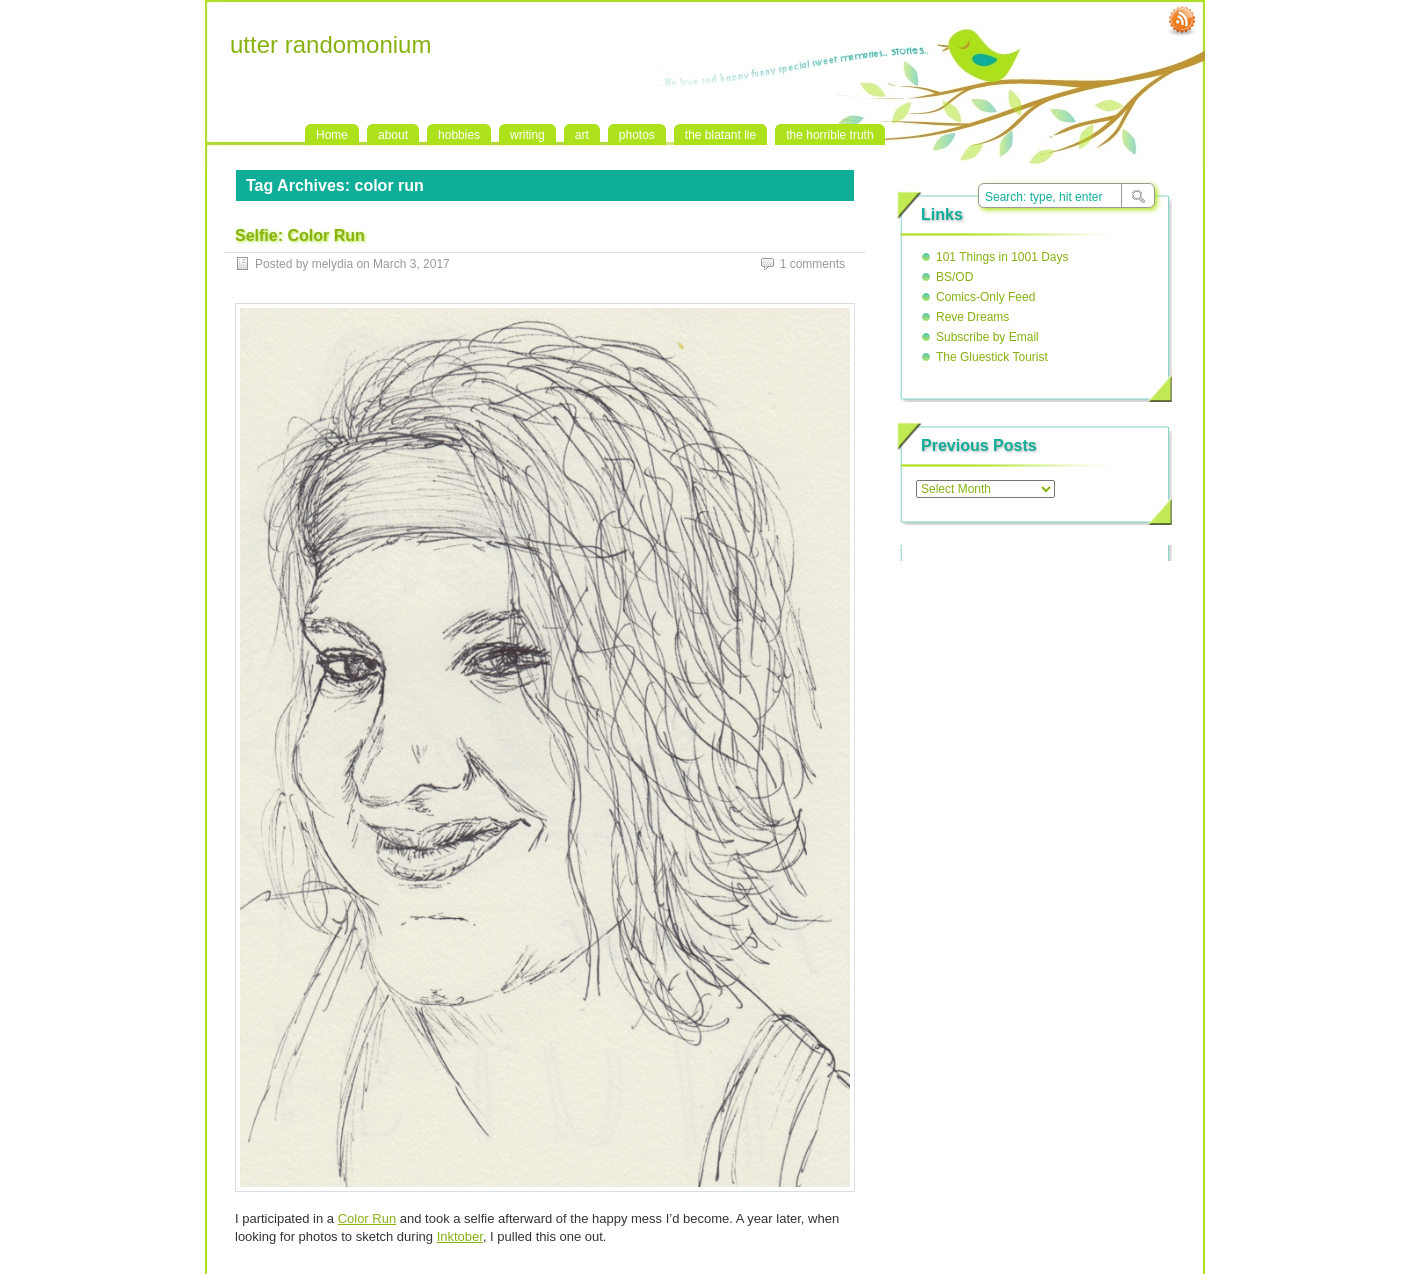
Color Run (367, 1218)
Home (332, 135)
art (582, 135)
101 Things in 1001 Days (1002, 257)
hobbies (459, 135)
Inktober (460, 1236)
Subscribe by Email (987, 337)
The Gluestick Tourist (992, 357)
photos (637, 135)
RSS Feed (1182, 21)
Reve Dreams (972, 317)
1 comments (812, 264)
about (393, 135)
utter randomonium (330, 44)
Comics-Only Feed (985, 297)
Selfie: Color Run (300, 235)
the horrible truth (829, 135)
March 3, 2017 (411, 264)
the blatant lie (720, 135)
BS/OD (954, 277)
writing (527, 135)
